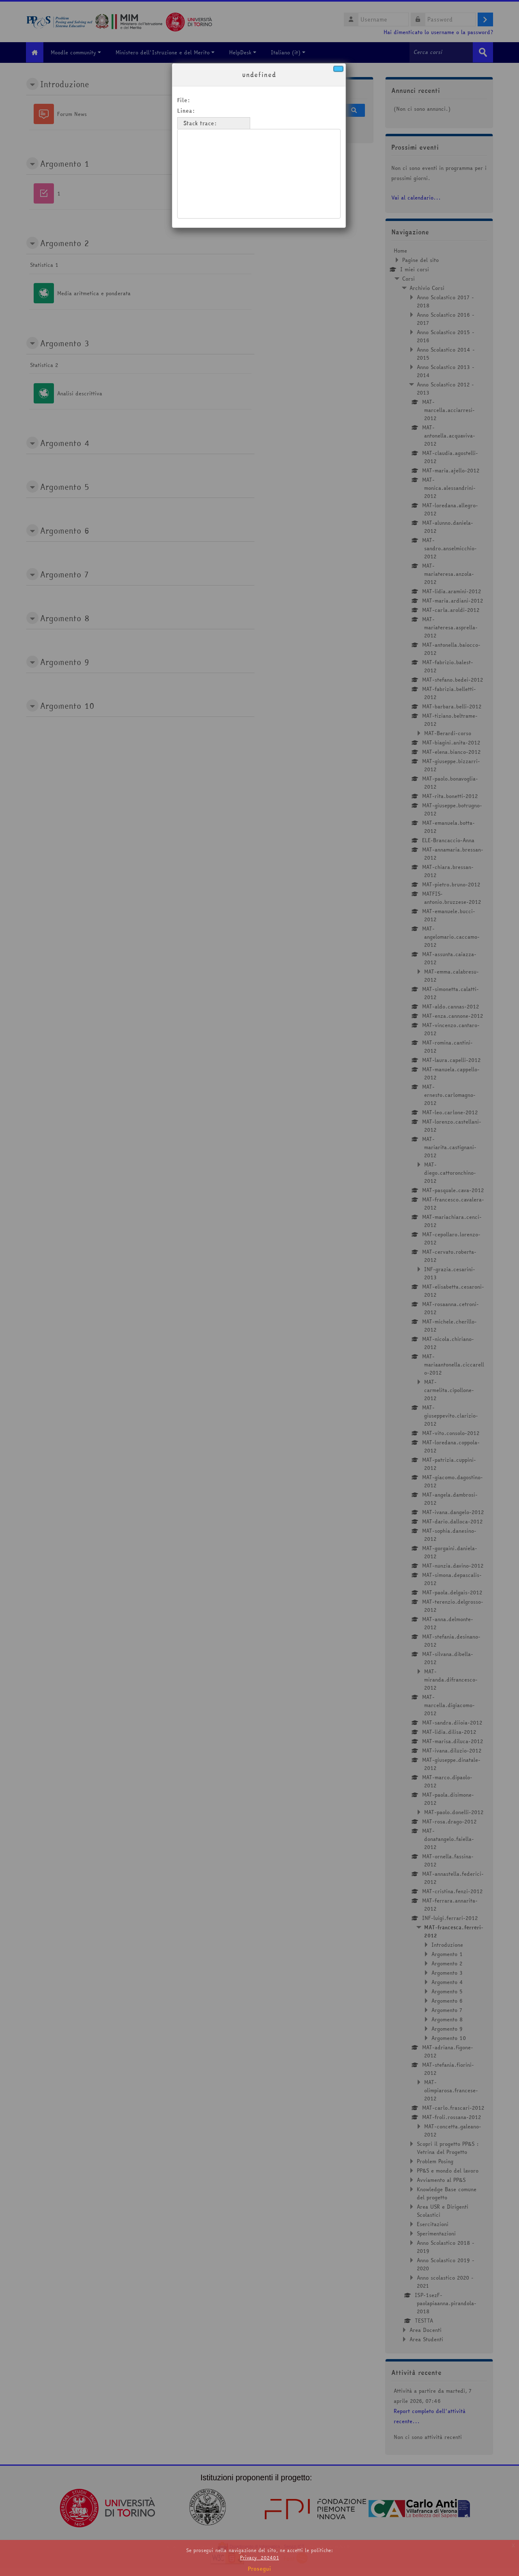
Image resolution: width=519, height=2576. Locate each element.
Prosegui (259, 2568)
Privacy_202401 (259, 2557)
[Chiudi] (338, 69)
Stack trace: (201, 123)
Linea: (187, 111)
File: (184, 100)
